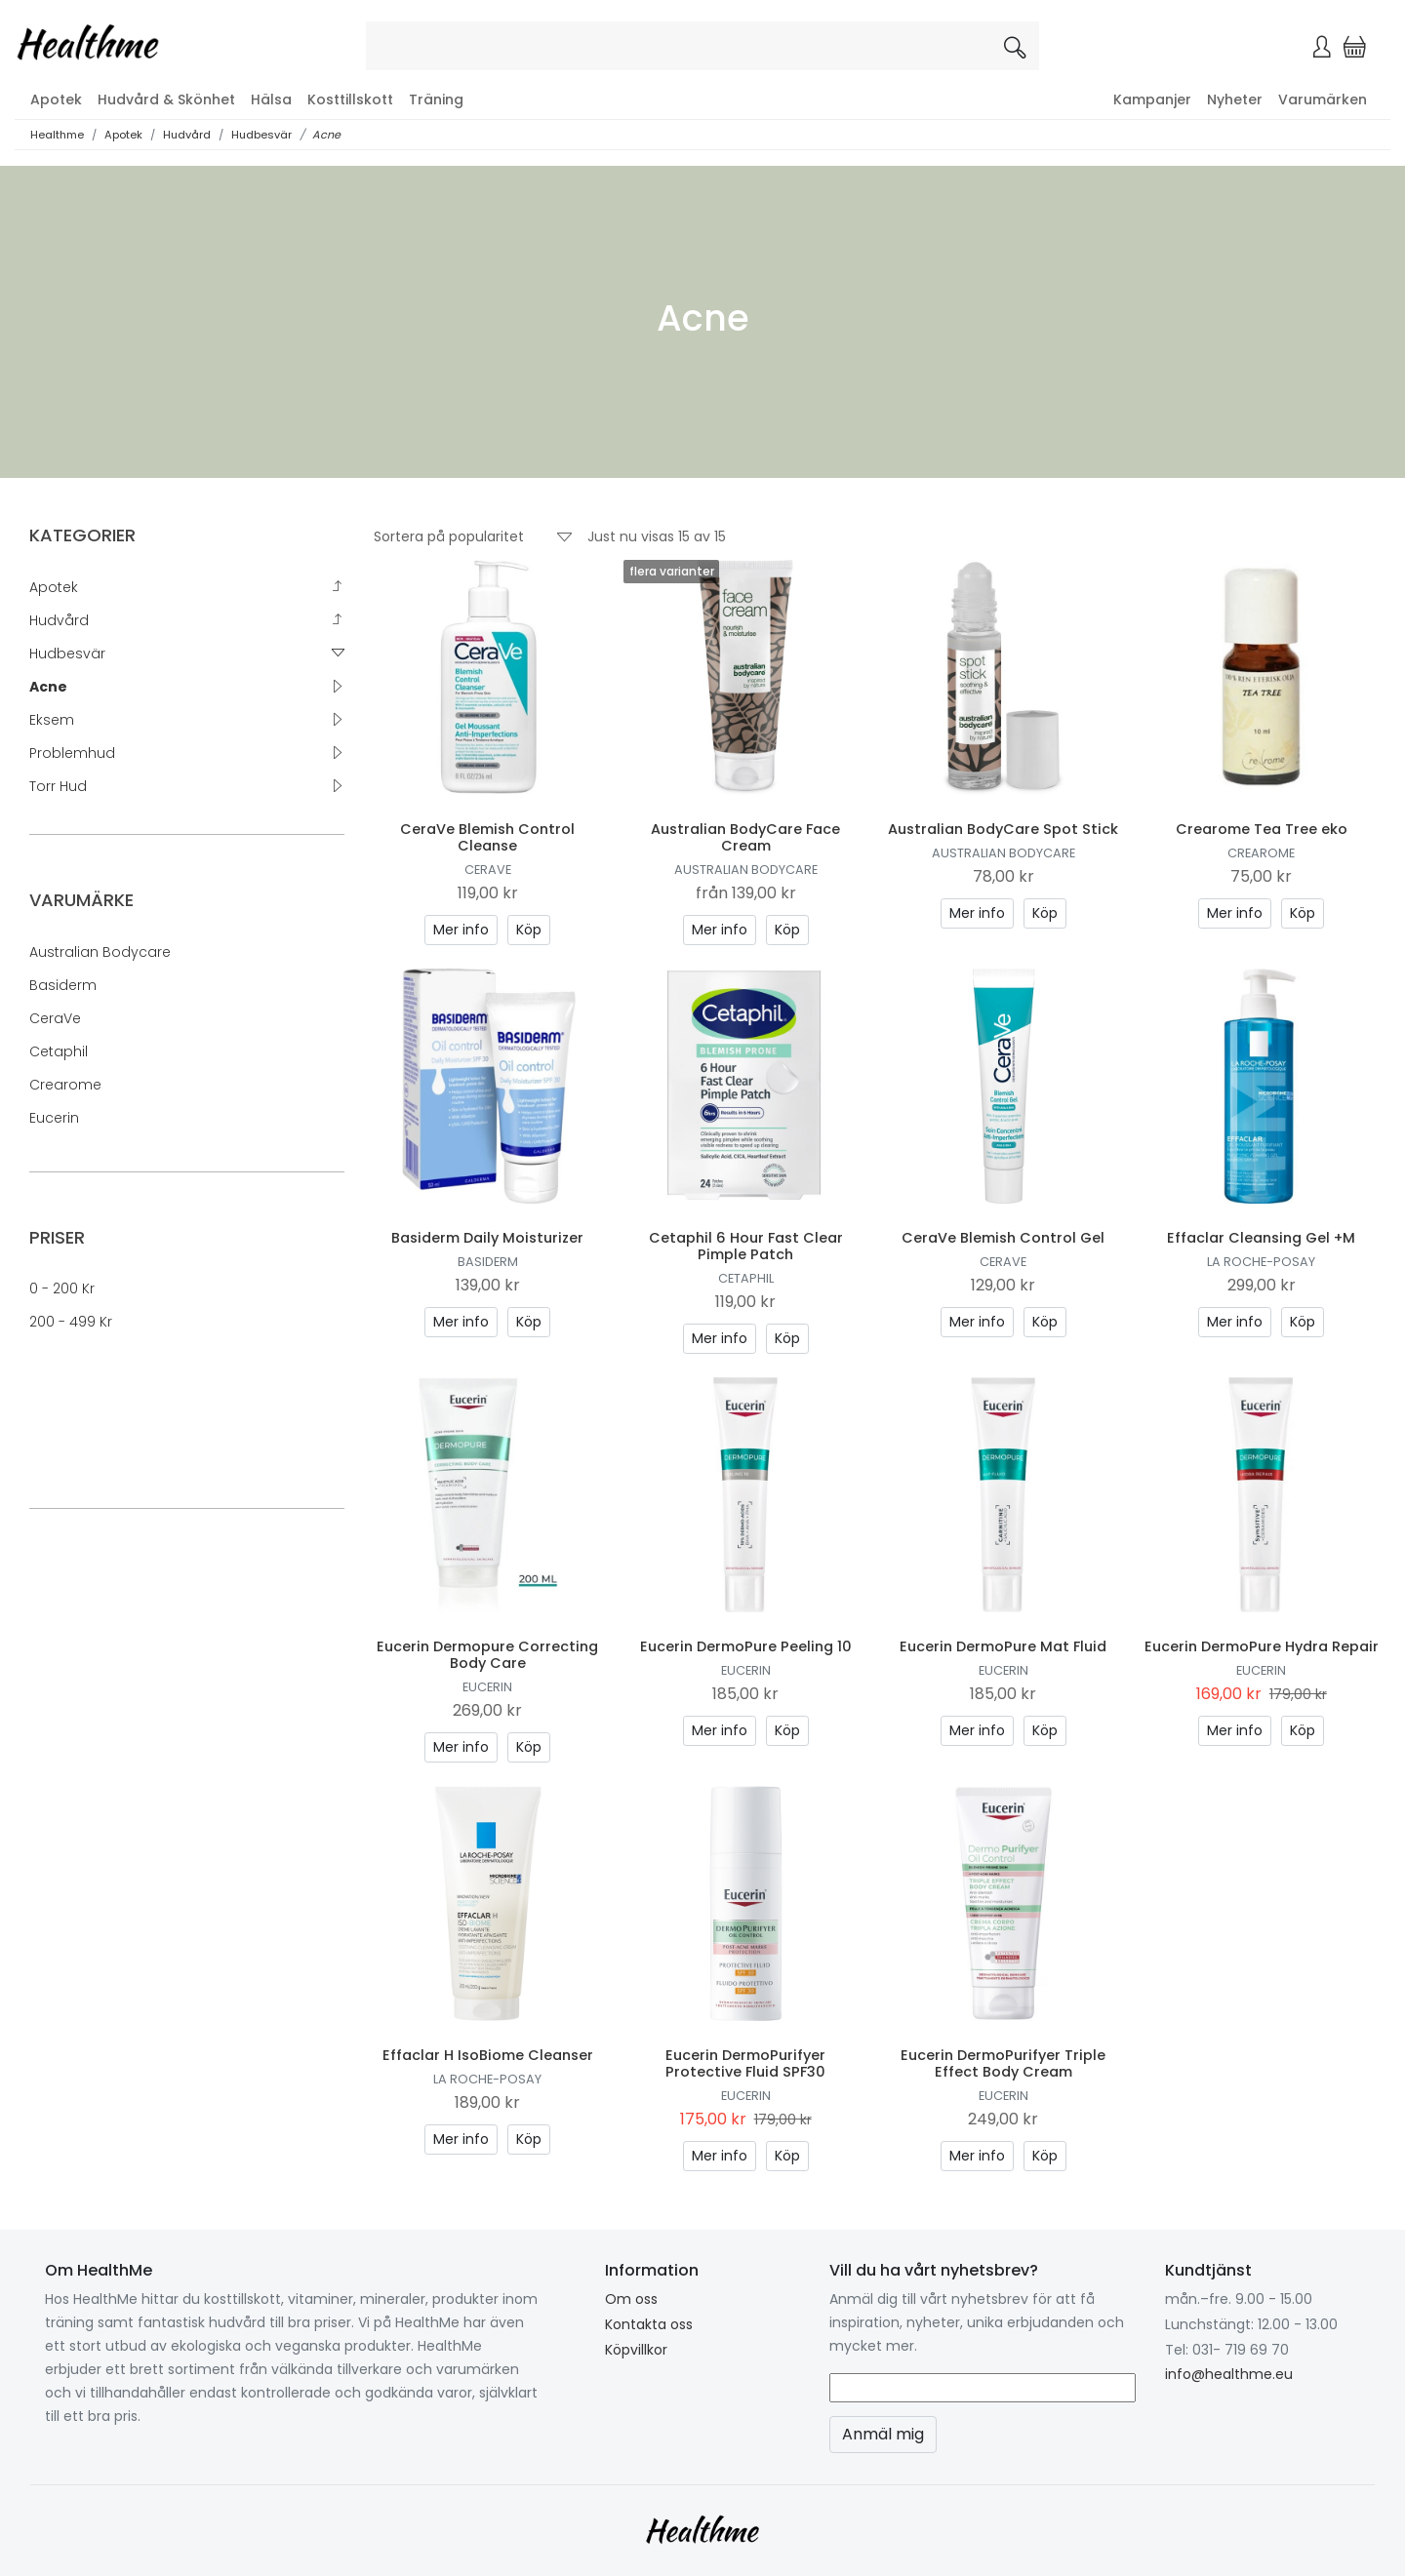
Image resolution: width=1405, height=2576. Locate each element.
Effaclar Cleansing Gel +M (1261, 1238)
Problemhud (72, 753)
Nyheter (1235, 99)
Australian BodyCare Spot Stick (1003, 829)
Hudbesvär (261, 134)
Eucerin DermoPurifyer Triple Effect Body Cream (1003, 2063)
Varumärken (1322, 99)
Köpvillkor (636, 2349)
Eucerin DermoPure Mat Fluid (1003, 1646)
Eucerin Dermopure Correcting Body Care (487, 1655)
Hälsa (271, 99)
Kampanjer (1152, 99)
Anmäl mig (883, 2434)
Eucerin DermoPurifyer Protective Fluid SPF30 (745, 2063)
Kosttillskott (350, 99)
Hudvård (187, 134)
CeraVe (55, 1018)
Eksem (51, 720)
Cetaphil (58, 1051)
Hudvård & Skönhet (166, 99)
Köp (529, 929)
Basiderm (63, 985)
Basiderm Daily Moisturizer (487, 1238)
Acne (326, 134)
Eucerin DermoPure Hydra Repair (1261, 1646)
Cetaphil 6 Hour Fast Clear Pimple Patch (746, 1246)
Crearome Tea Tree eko (1261, 829)
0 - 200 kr (62, 1288)
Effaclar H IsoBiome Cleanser (487, 2055)
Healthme (57, 134)
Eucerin (54, 1118)
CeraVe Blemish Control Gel (1003, 1238)
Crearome (65, 1084)
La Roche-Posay (1261, 1261)
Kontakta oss (649, 2324)
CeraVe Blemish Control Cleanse (487, 837)
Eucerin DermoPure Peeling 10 (746, 1646)
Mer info (461, 929)
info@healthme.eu (1229, 2374)
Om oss (631, 2299)
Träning (436, 99)
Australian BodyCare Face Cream (745, 837)
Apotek (56, 99)
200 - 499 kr (70, 1321)
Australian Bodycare (100, 952)
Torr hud (58, 786)
